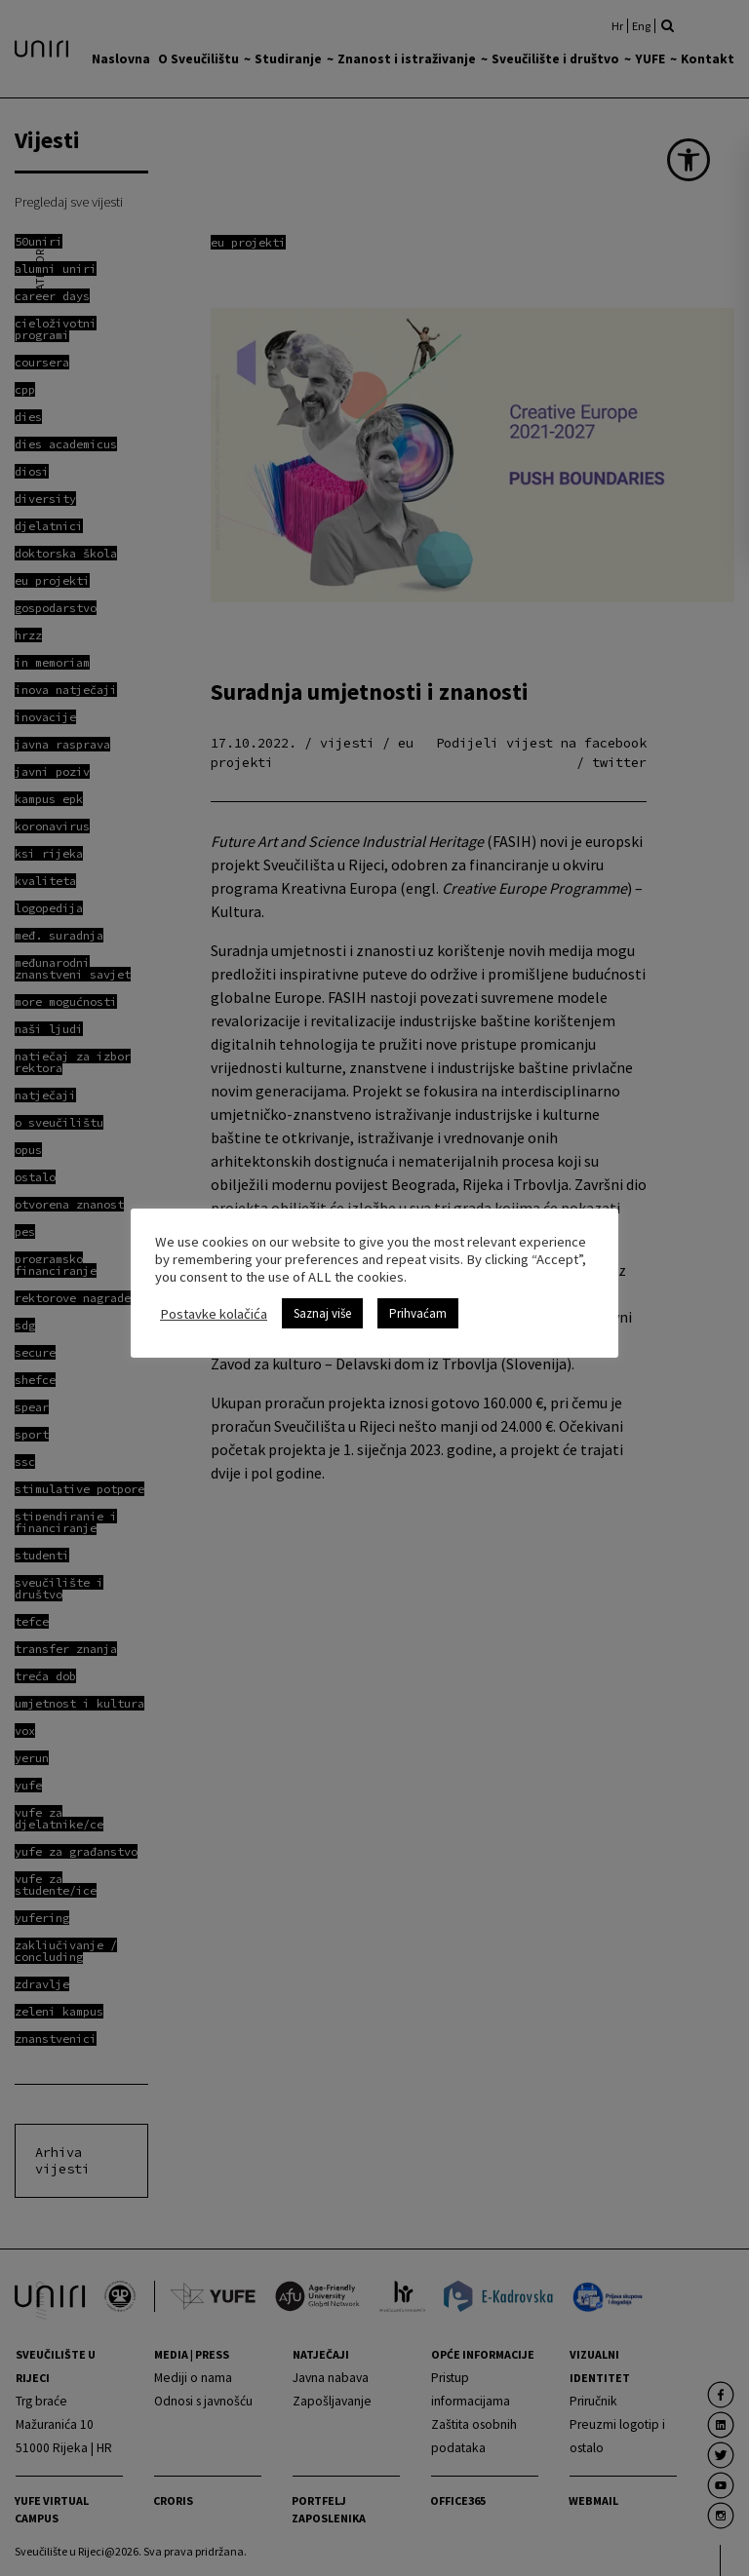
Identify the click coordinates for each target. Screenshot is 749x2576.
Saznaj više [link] (322, 1313)
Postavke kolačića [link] (213, 1314)
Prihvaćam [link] (418, 1313)
